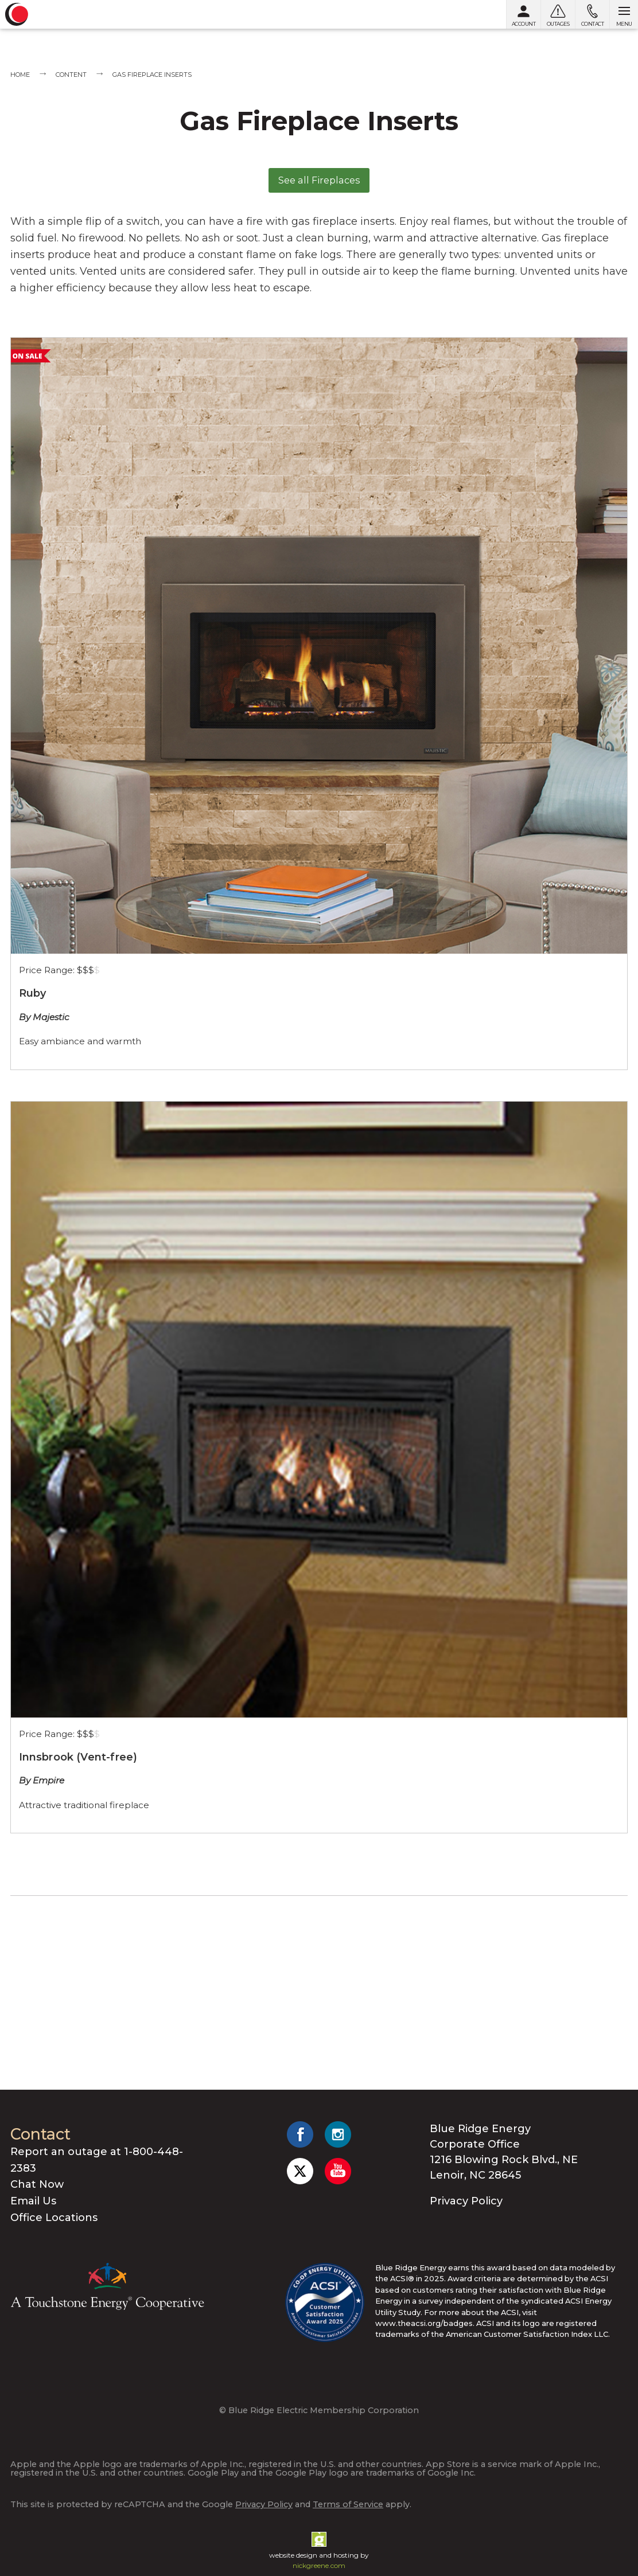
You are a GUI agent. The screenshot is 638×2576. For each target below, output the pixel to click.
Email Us (33, 2201)
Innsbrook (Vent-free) (78, 1757)
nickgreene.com (319, 2565)
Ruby (32, 993)
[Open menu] (623, 14)
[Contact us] (592, 14)
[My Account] (523, 14)
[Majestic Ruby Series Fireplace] (319, 646)
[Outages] (557, 14)
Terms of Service (348, 2504)
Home (20, 75)
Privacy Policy (466, 2201)
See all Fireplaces (319, 180)
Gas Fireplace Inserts (152, 75)
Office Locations (54, 2217)
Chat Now (37, 2184)
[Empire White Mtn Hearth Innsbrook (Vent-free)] (319, 1410)
